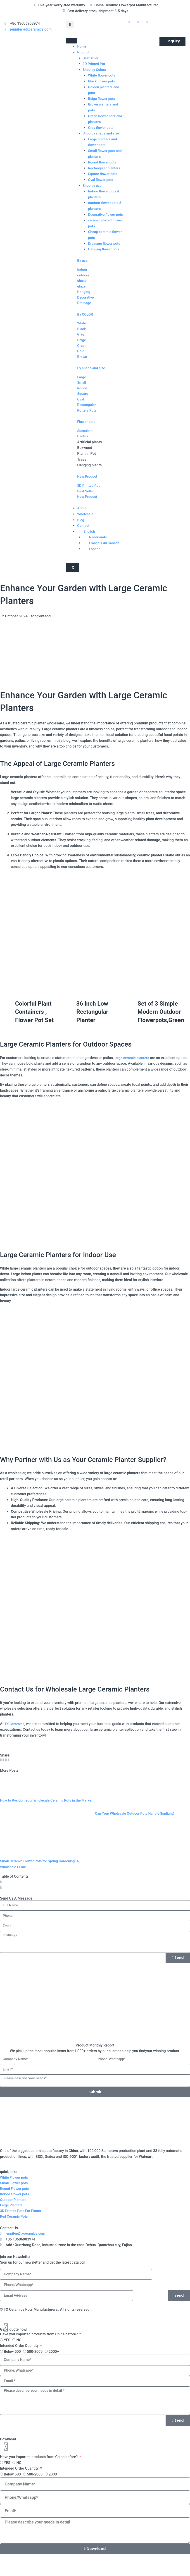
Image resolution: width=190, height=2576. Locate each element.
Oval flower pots (101, 179)
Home (82, 46)
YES (7, 2356)
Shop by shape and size (102, 133)
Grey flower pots (101, 127)
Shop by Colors (95, 69)
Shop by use (92, 185)
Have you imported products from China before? (39, 2350)
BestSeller (91, 58)
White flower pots (102, 75)
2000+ (54, 2368)
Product (83, 52)
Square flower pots (103, 174)
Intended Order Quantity (20, 2362)
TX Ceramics (14, 1738)
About (82, 522)
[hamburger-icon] (71, 40)
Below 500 (12, 2368)
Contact (83, 539)
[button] (70, 24)
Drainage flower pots (104, 249)
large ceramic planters (132, 1072)
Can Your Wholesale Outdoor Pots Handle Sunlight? (136, 1828)
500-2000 (35, 2368)
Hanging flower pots (104, 255)
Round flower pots (102, 162)
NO (18, 2356)
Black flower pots (102, 81)
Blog (80, 534)
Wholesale (85, 528)
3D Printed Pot (94, 64)
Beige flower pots (102, 98)
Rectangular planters (105, 168)
